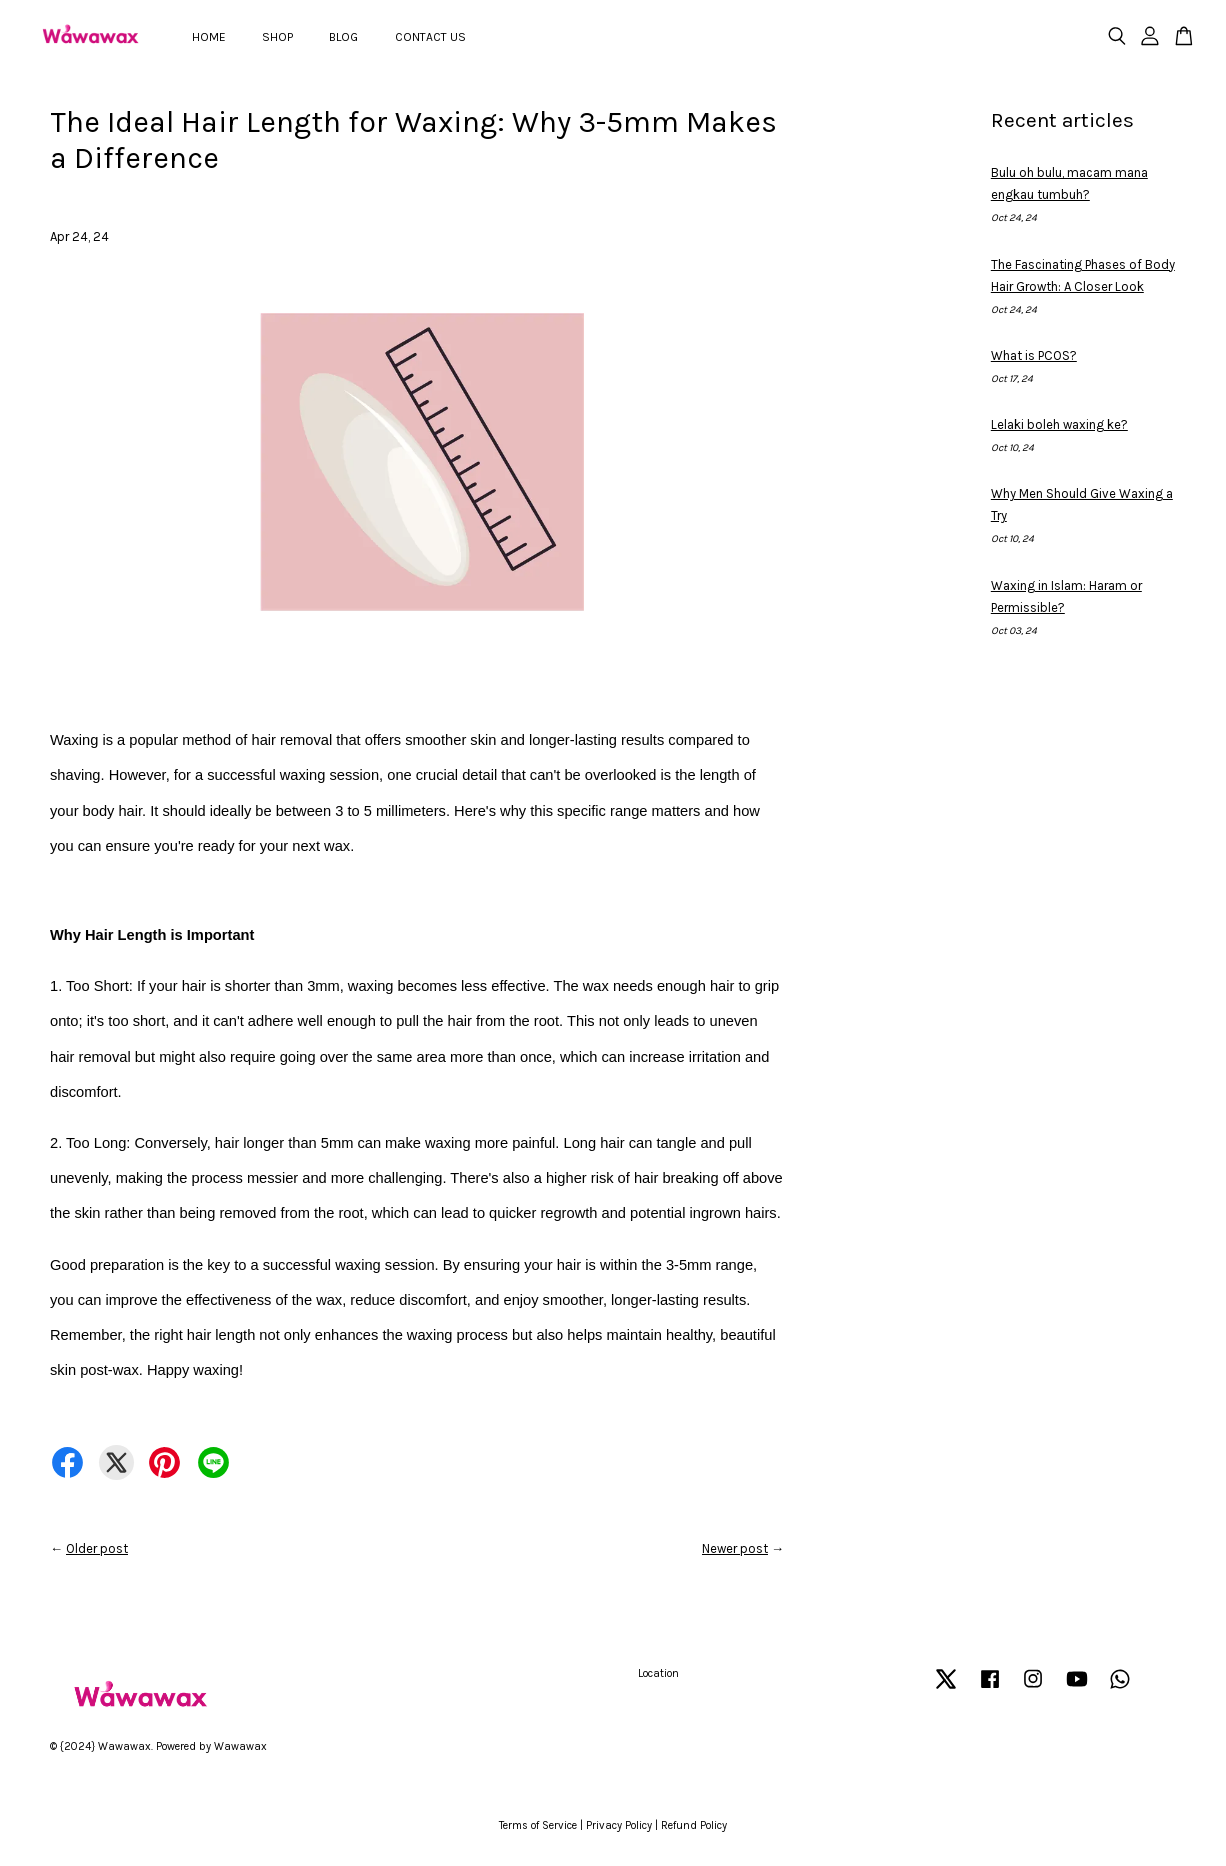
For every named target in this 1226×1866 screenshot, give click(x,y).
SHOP (277, 37)
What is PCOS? (1034, 355)
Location (658, 1673)
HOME (209, 37)
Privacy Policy (619, 1825)
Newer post (735, 1548)
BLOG (343, 37)
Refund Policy (694, 1825)
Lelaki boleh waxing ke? (1059, 424)
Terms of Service (538, 1825)
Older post (97, 1548)
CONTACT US (430, 37)
